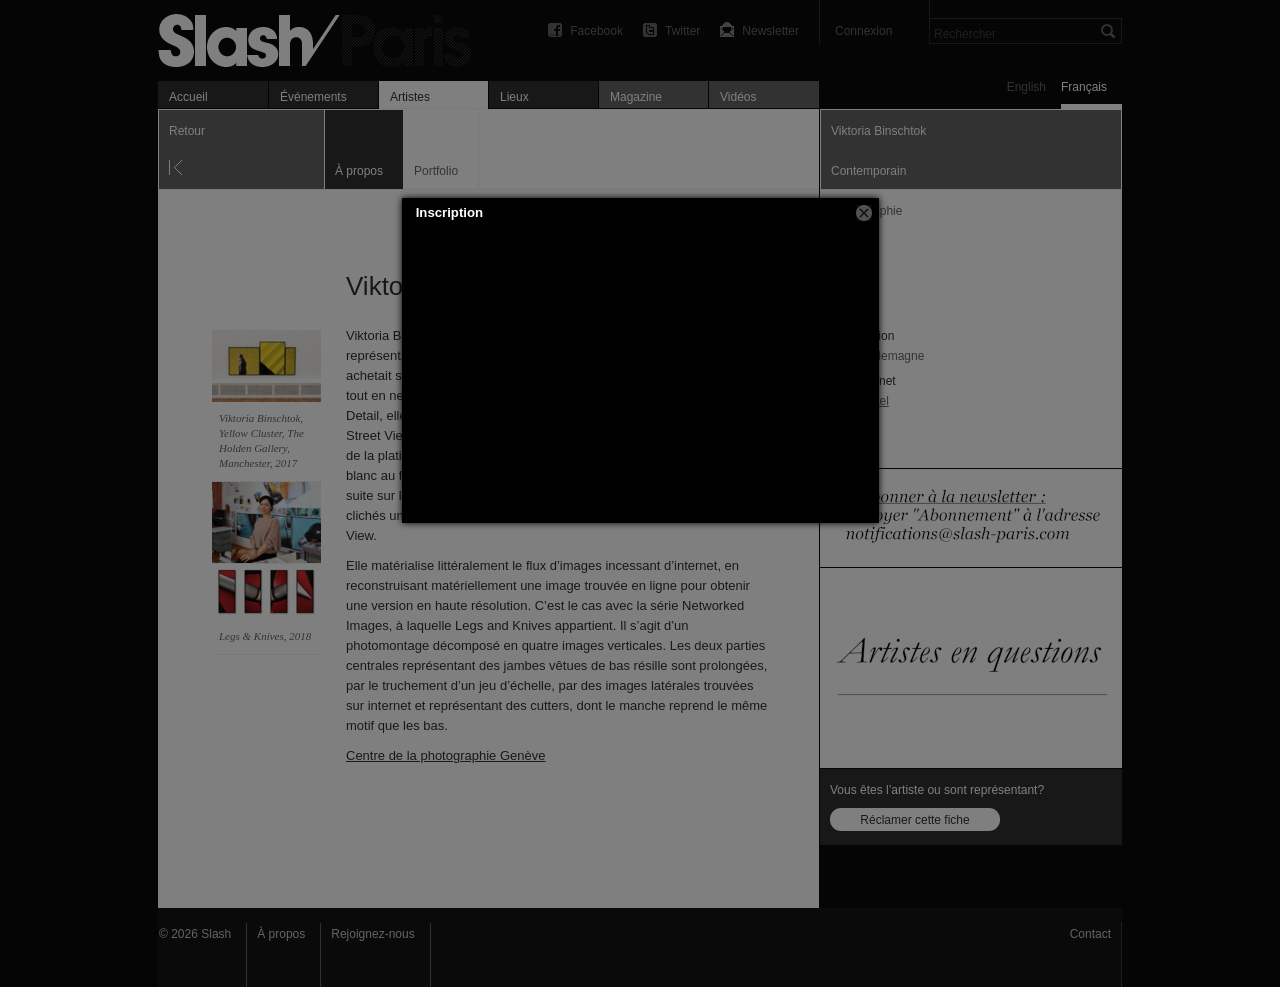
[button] (864, 213)
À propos (281, 934)
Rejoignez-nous (372, 934)
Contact (1090, 934)
